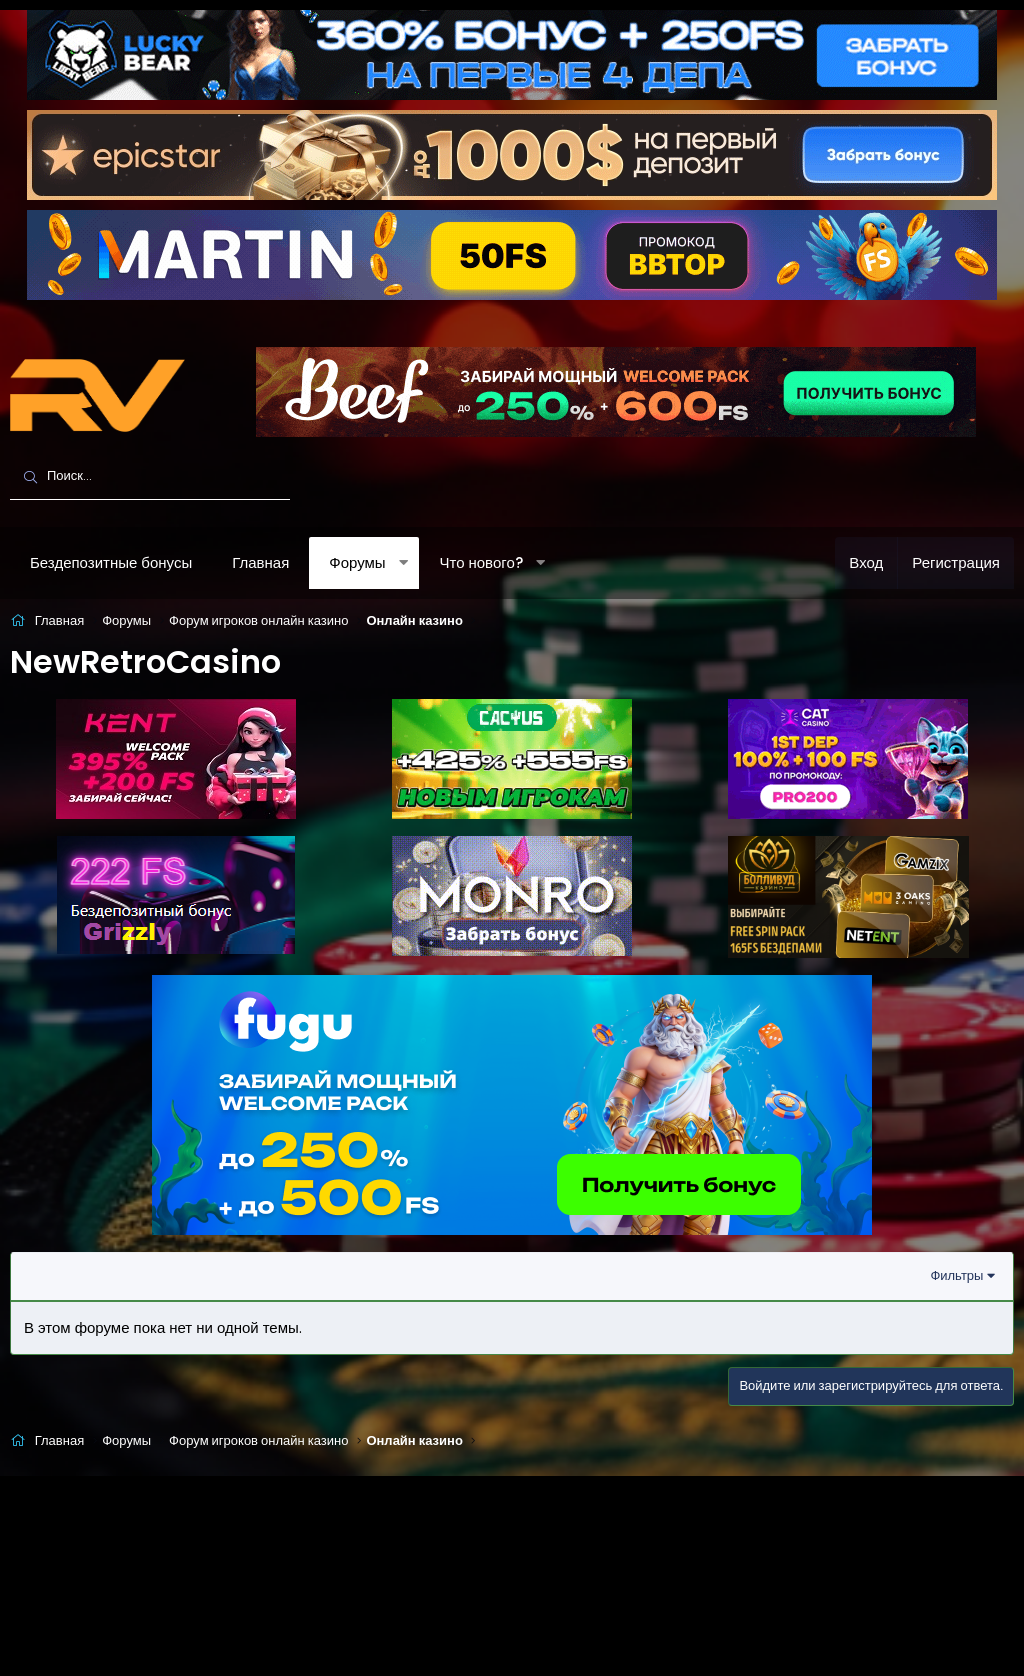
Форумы (357, 562)
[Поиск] (150, 477)
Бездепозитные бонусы (111, 562)
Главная (260, 562)
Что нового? (480, 562)
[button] (403, 563)
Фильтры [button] (956, 1275)
